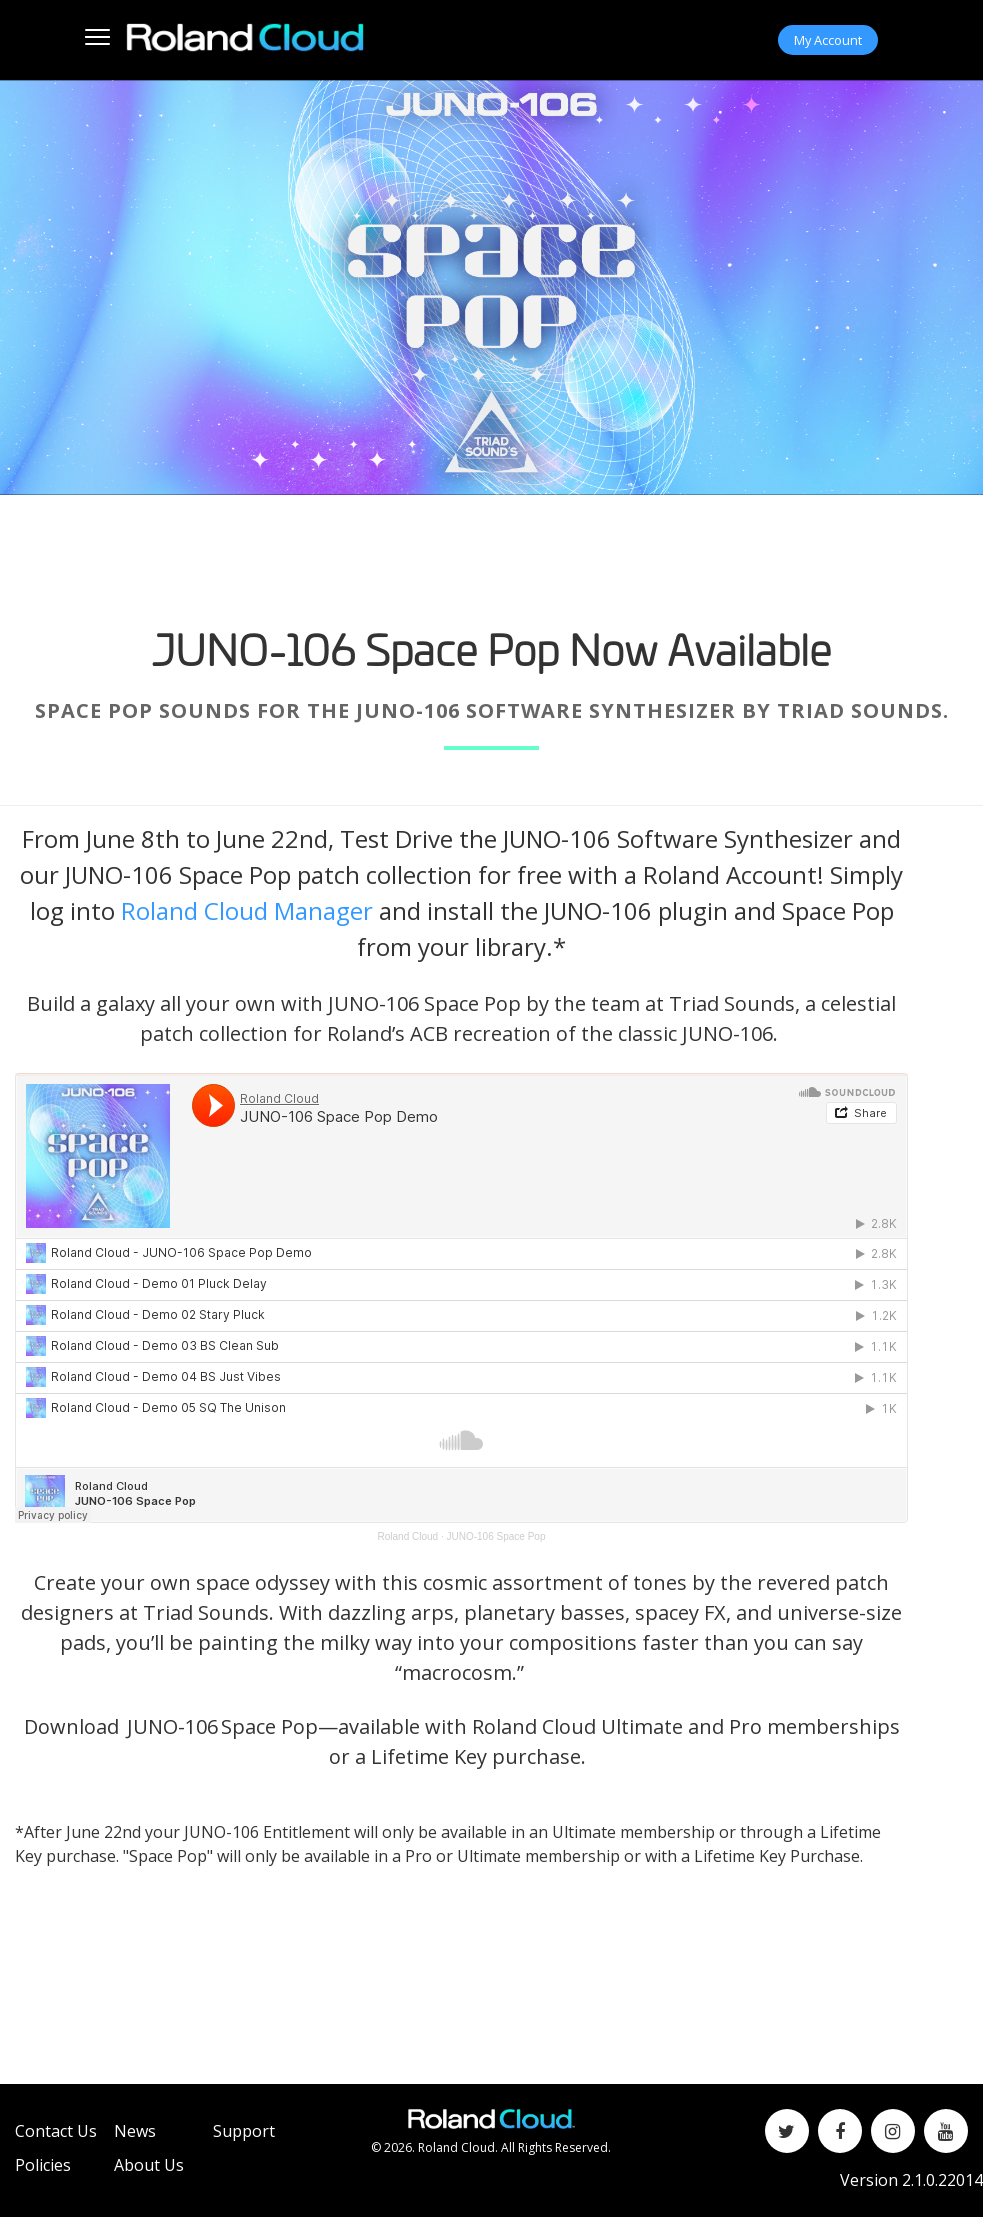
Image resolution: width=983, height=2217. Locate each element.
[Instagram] (893, 2131)
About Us (149, 2165)
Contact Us (56, 2131)
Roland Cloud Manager (247, 910)
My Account (828, 40)
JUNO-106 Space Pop (496, 1536)
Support (244, 2131)
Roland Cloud (408, 1536)
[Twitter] (787, 2131)
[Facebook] (840, 2131)
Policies (43, 2165)
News (135, 2131)
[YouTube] (946, 2131)
